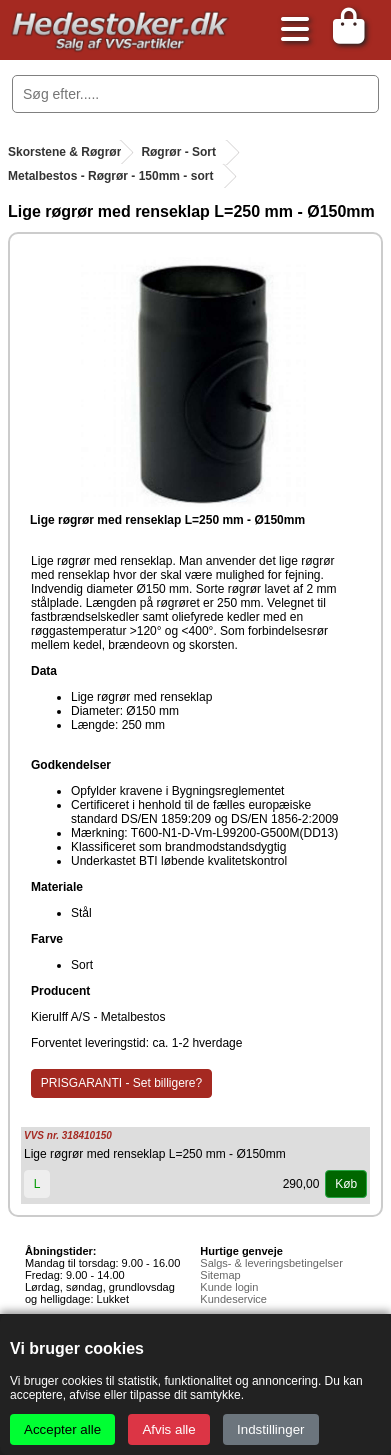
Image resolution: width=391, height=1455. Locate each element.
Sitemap (220, 1275)
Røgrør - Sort (178, 152)
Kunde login (229, 1287)
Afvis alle (168, 1429)
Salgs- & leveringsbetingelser (271, 1263)
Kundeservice (233, 1299)
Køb (346, 1184)
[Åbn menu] (290, 30)
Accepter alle (62, 1429)
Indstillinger (270, 1429)
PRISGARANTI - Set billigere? (121, 1083)
